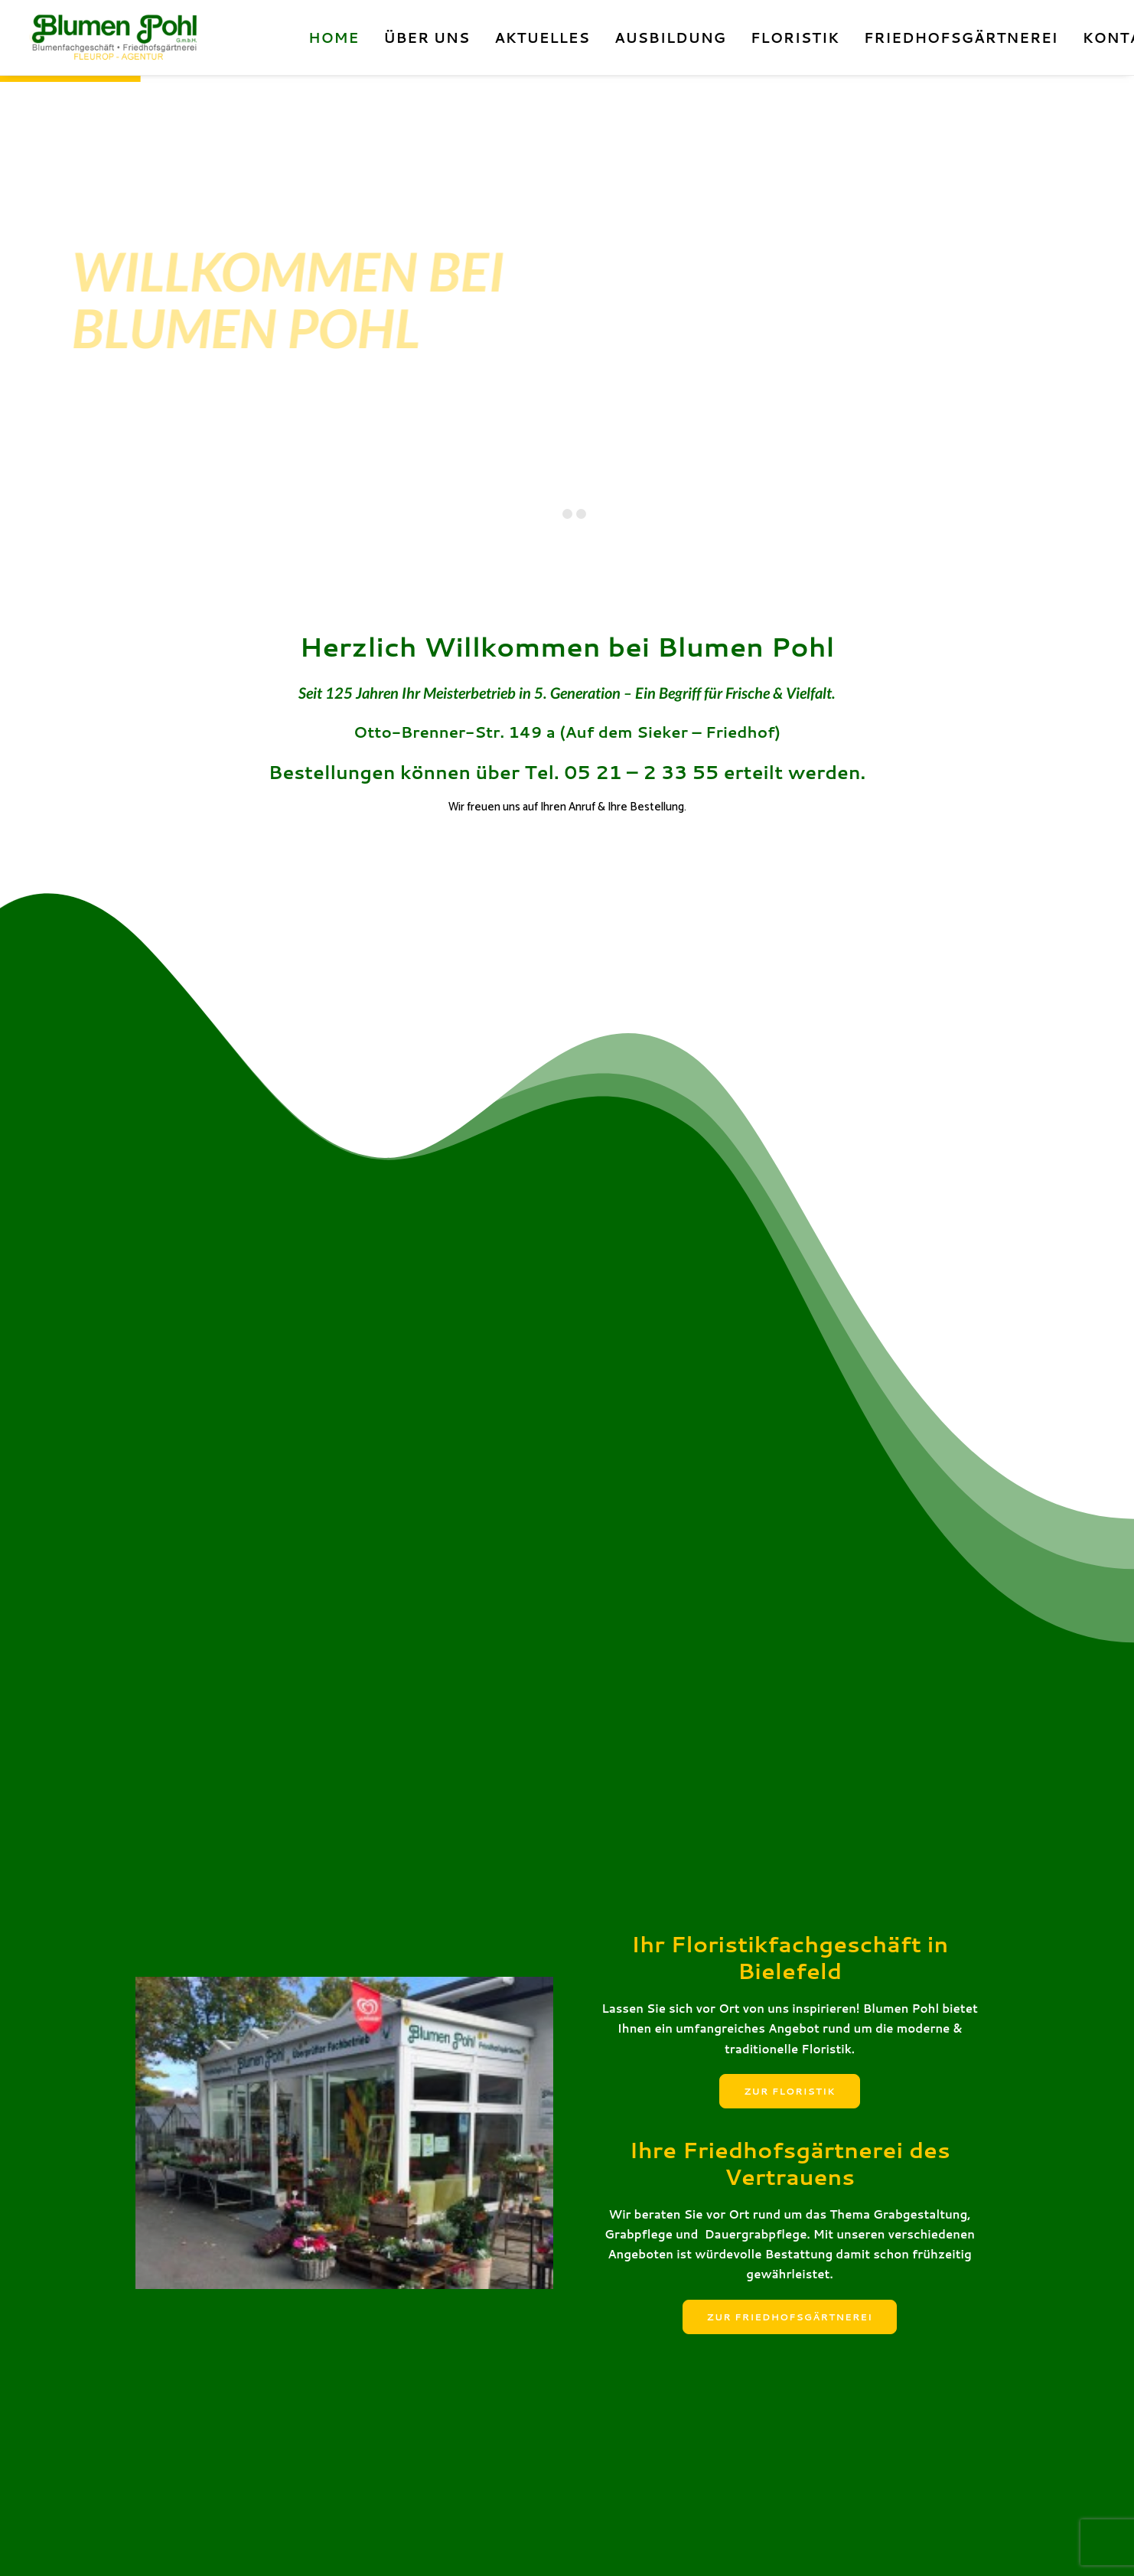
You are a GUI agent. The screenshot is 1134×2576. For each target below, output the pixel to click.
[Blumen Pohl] (147, 37)
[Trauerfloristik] (567, 1452)
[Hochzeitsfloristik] (270, 1452)
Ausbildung (670, 37)
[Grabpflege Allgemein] (864, 1452)
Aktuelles (542, 37)
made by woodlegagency (478, 2546)
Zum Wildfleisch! (218, 2228)
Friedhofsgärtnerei (961, 37)
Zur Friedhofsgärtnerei (789, 1304)
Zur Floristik (789, 1078)
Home (333, 37)
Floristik (795, 37)
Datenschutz (260, 2546)
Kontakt (153, 2546)
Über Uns (426, 37)
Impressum (202, 2546)
